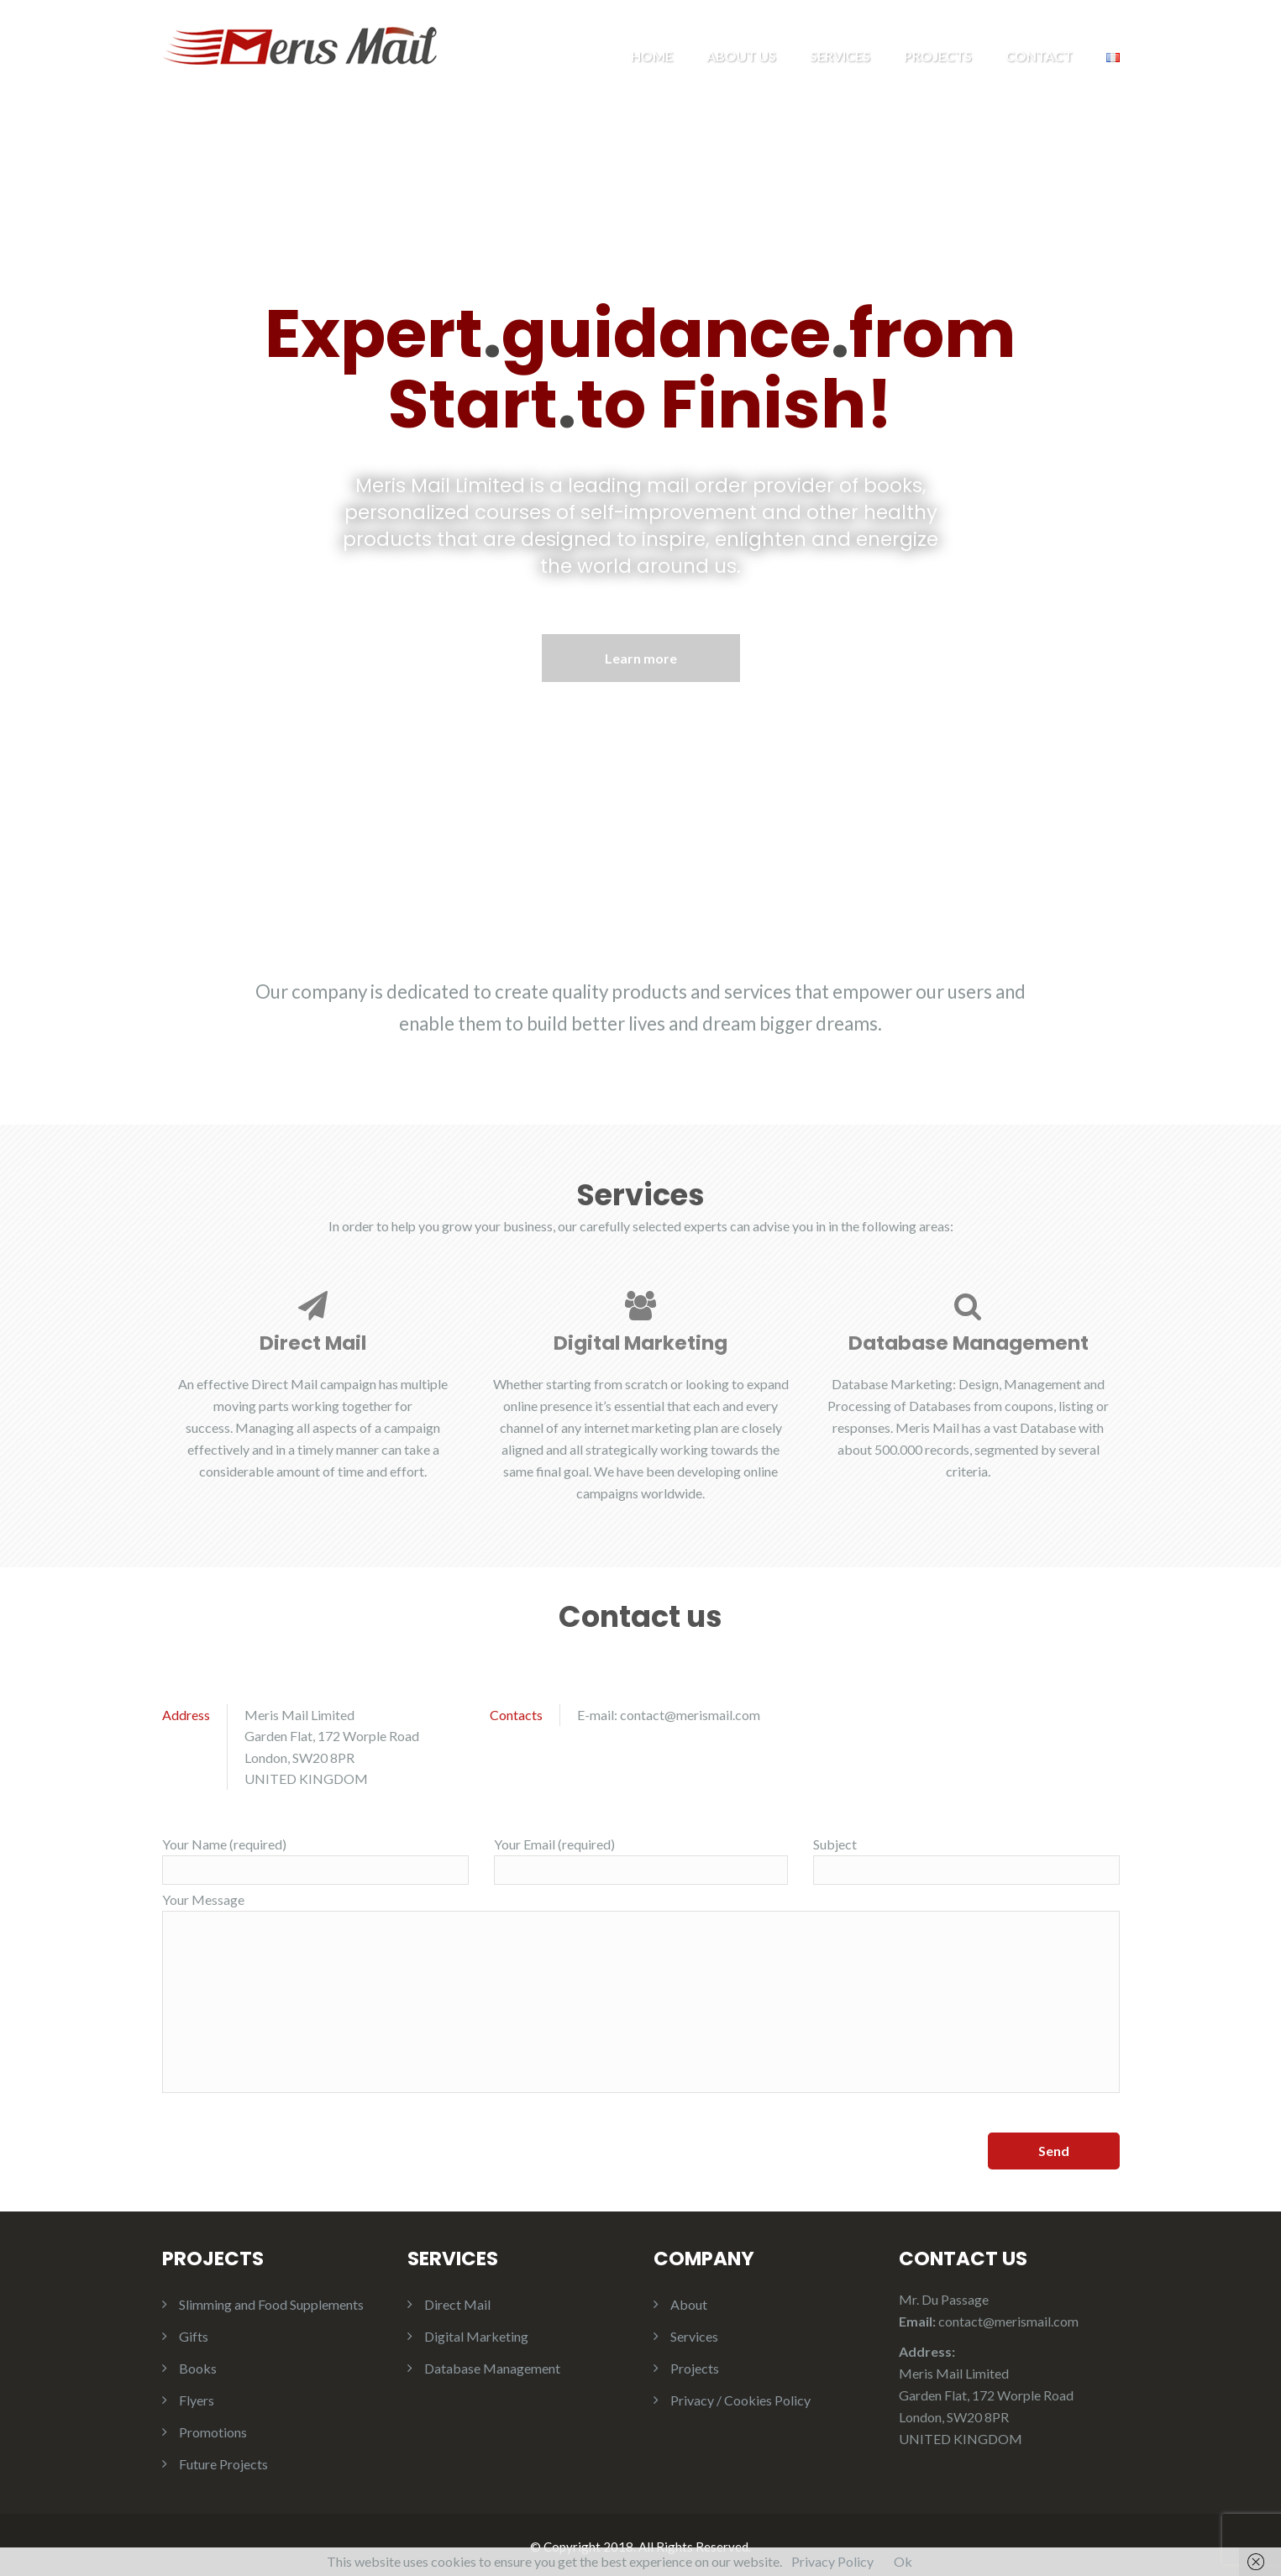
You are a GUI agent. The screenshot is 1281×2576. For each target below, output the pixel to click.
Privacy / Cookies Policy (740, 2397)
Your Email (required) (641, 1857)
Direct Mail (457, 2301)
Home (652, 56)
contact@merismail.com (690, 1710)
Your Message (641, 1989)
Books (198, 2365)
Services (840, 56)
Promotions (213, 2429)
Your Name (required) (315, 1857)
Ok (903, 2561)
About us (741, 56)
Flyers (196, 2397)
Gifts (193, 2333)
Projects (938, 56)
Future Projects (223, 2460)
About (688, 2301)
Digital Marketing (476, 2333)
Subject (966, 1857)
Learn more (641, 656)
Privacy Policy (832, 2561)
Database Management (492, 2365)
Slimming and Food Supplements (271, 2301)
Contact (1039, 56)
